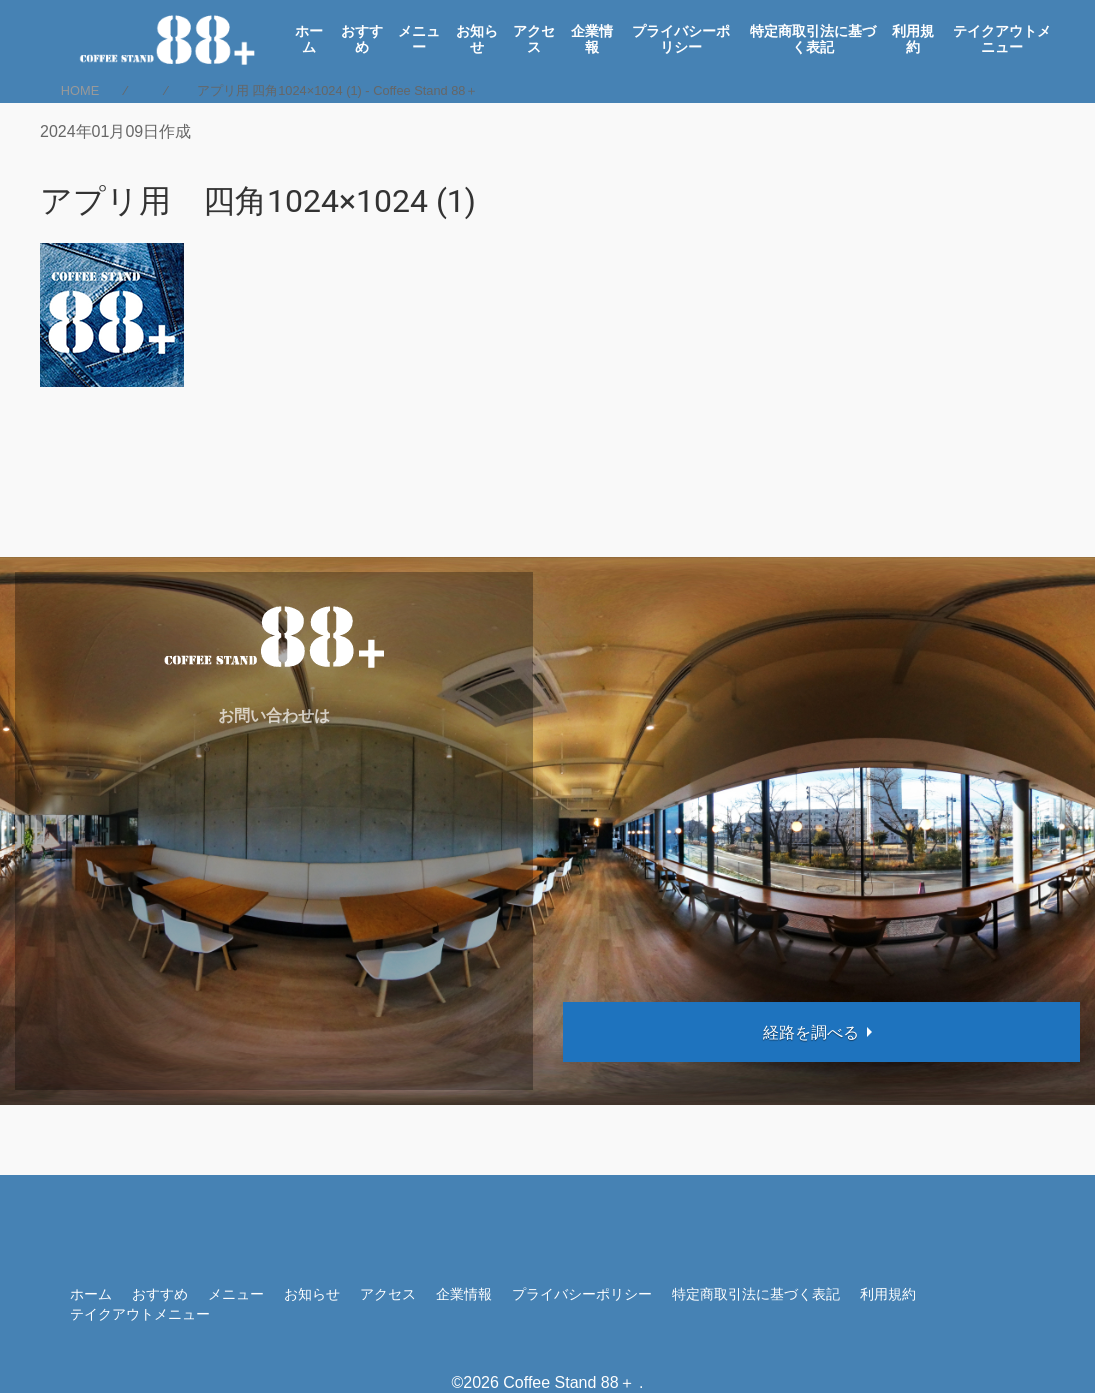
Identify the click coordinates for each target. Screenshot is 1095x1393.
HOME (80, 91)
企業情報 (592, 39)
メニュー (419, 39)
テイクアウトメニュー (1002, 39)
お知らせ (477, 39)
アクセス (534, 39)
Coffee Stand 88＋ (568, 1382)
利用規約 (913, 39)
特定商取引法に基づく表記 (813, 39)
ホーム (309, 39)
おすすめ (362, 39)
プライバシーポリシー (681, 39)
